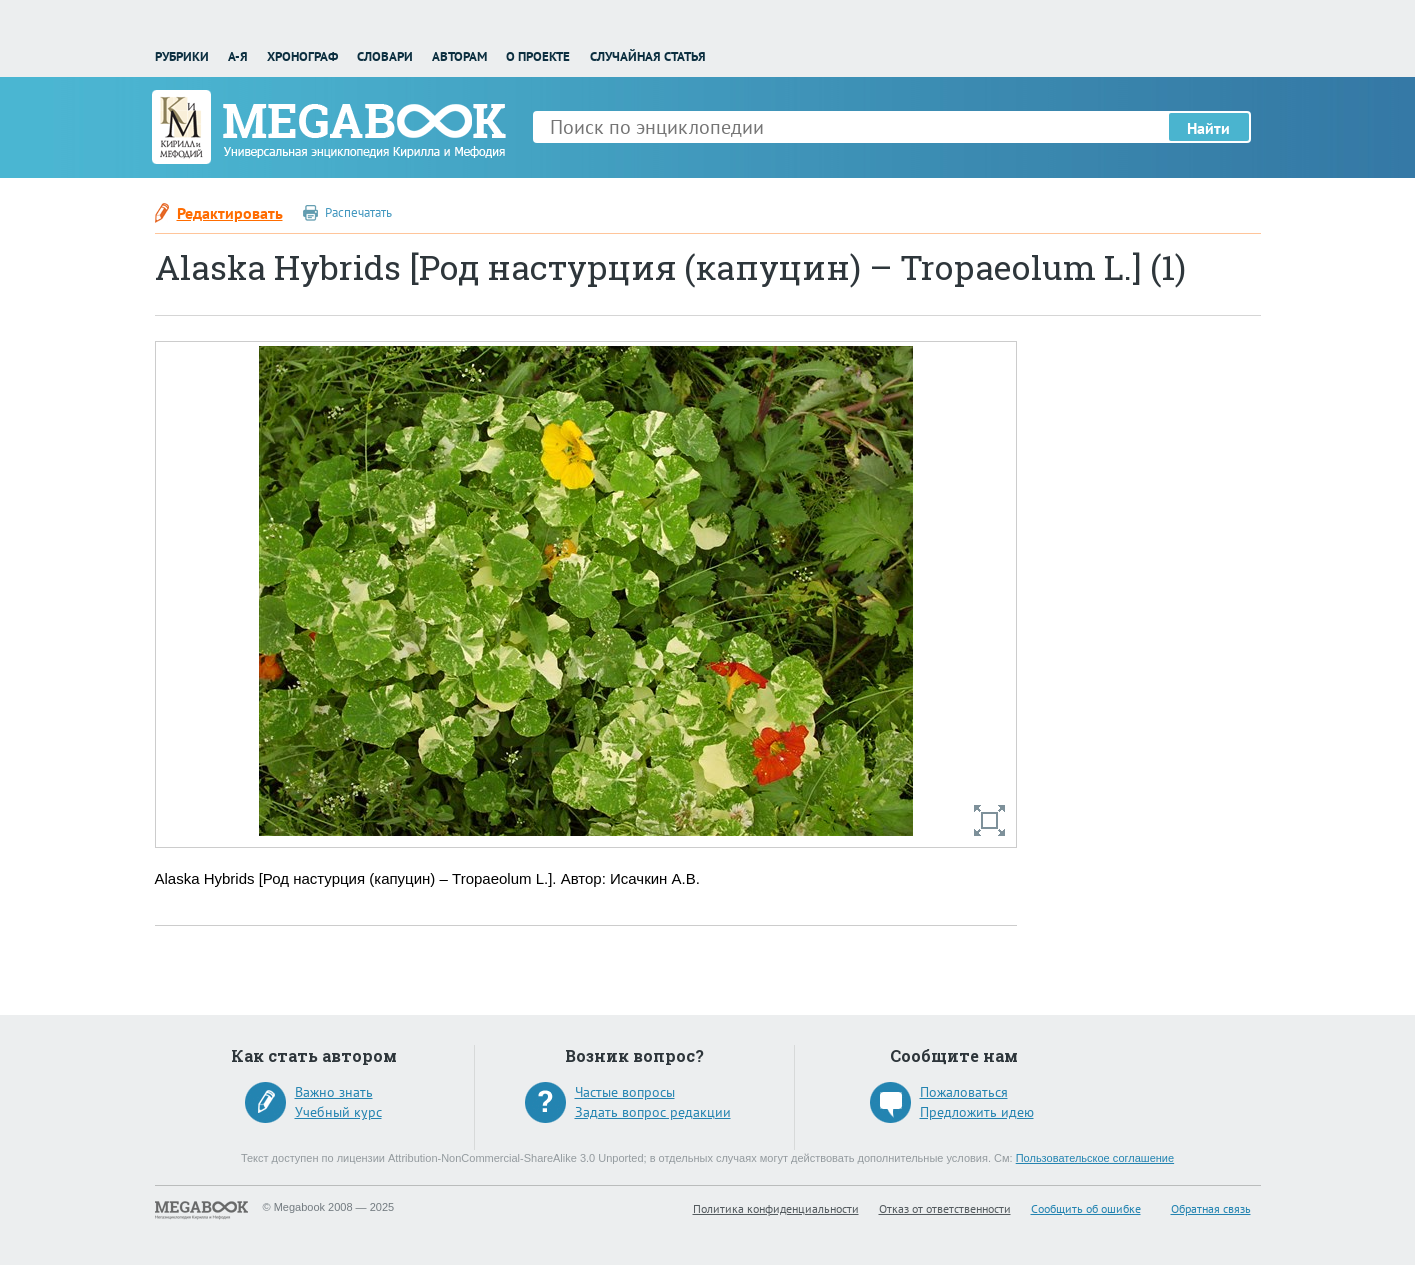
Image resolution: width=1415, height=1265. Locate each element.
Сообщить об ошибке (1086, 1208)
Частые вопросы (625, 1092)
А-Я (238, 56)
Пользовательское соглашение (1095, 1158)
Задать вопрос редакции (653, 1112)
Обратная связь (1211, 1208)
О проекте (538, 56)
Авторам (459, 56)
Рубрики (182, 56)
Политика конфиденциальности (776, 1208)
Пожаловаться (964, 1092)
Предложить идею (977, 1112)
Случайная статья (648, 56)
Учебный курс (338, 1112)
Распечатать (358, 212)
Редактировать (230, 213)
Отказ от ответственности (945, 1208)
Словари (385, 56)
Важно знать (334, 1092)
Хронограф (302, 56)
